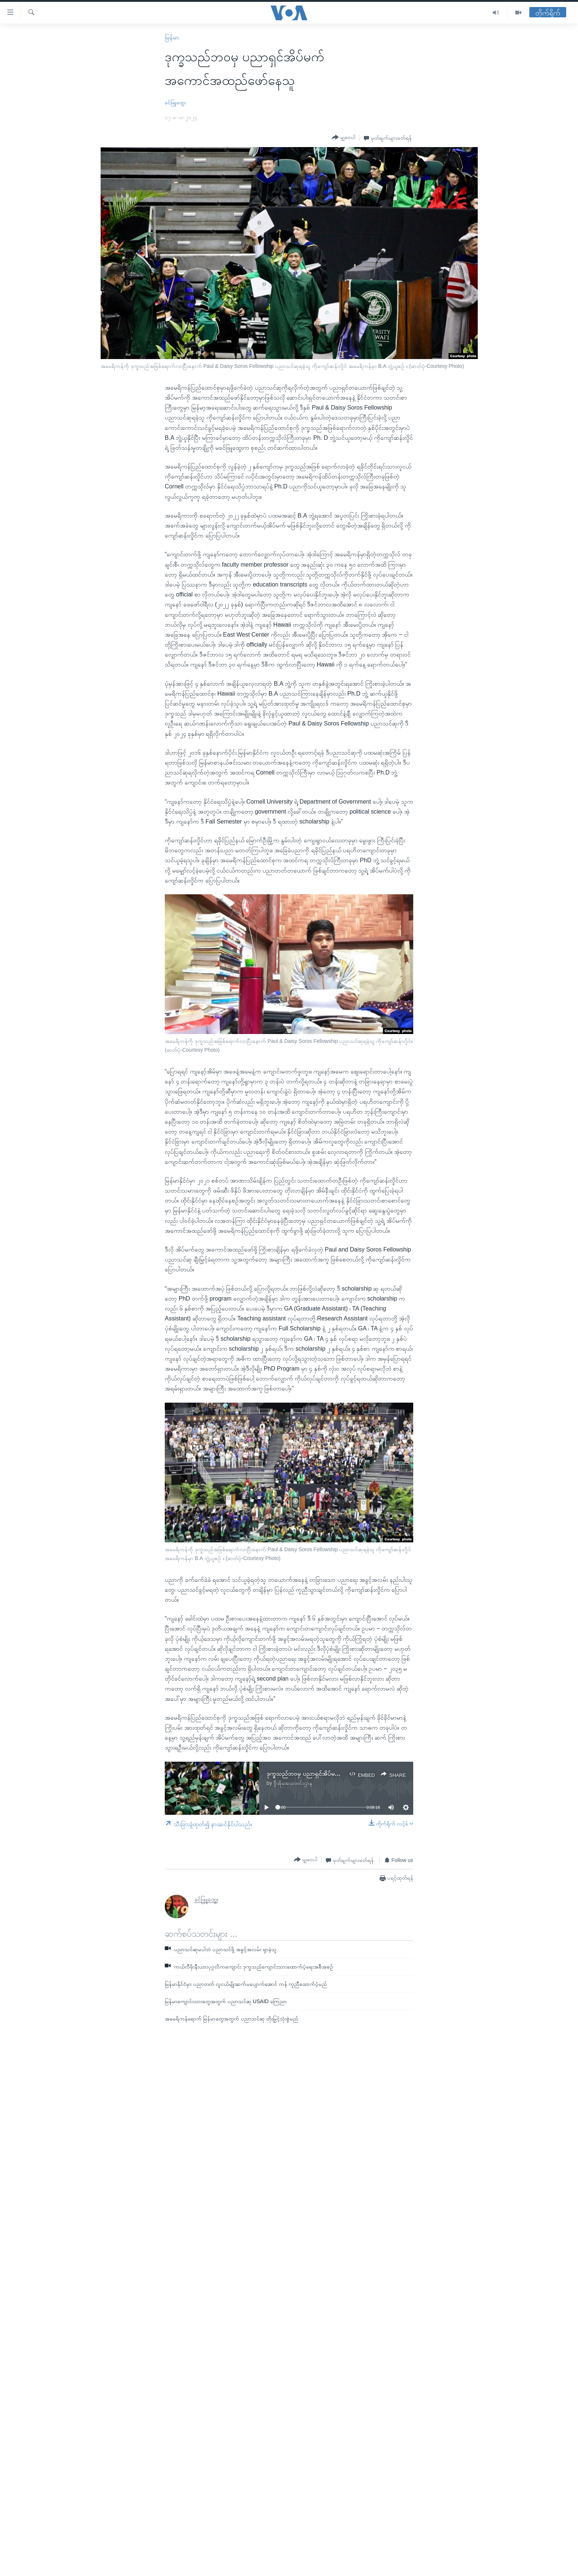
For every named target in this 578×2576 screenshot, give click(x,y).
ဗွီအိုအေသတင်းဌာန (293, 1783)
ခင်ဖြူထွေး (175, 102)
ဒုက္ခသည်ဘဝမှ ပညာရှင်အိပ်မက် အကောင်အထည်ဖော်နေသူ (335, 1774)
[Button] (343, 137)
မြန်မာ (172, 37)
